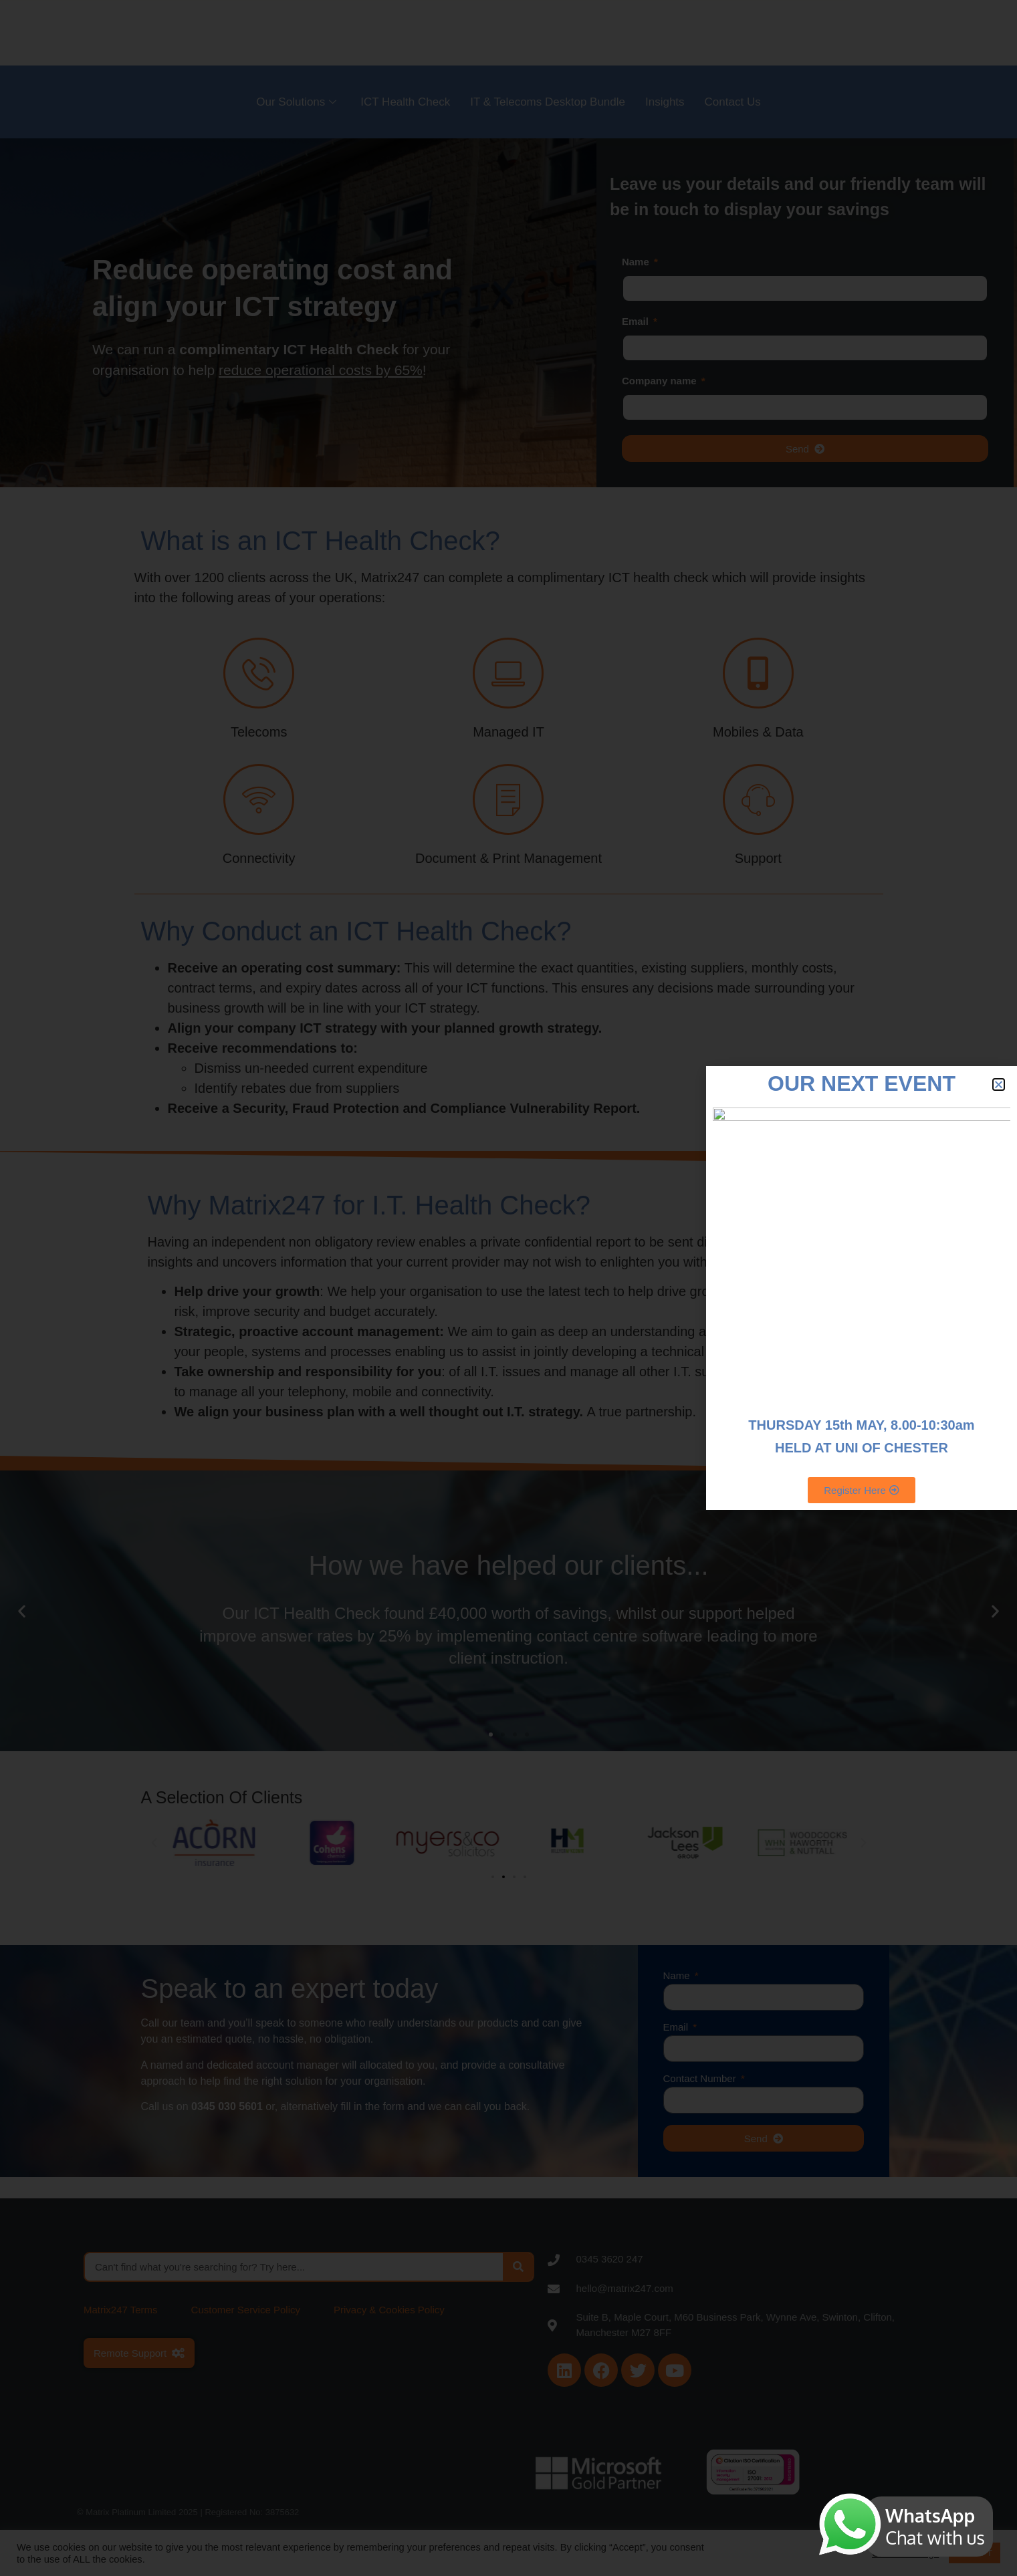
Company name (660, 381)
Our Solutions (296, 102)
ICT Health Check (405, 102)
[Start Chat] (997, 1288)
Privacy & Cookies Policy (389, 2309)
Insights (665, 102)
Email (636, 321)
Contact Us (733, 102)
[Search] (518, 2267)
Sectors (633, 31)
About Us (567, 31)
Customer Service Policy (245, 2309)
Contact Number (701, 2078)
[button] (21, 1611)
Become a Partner (718, 31)
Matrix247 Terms (121, 2309)
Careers (803, 31)
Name (637, 262)
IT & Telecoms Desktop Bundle (547, 102)
